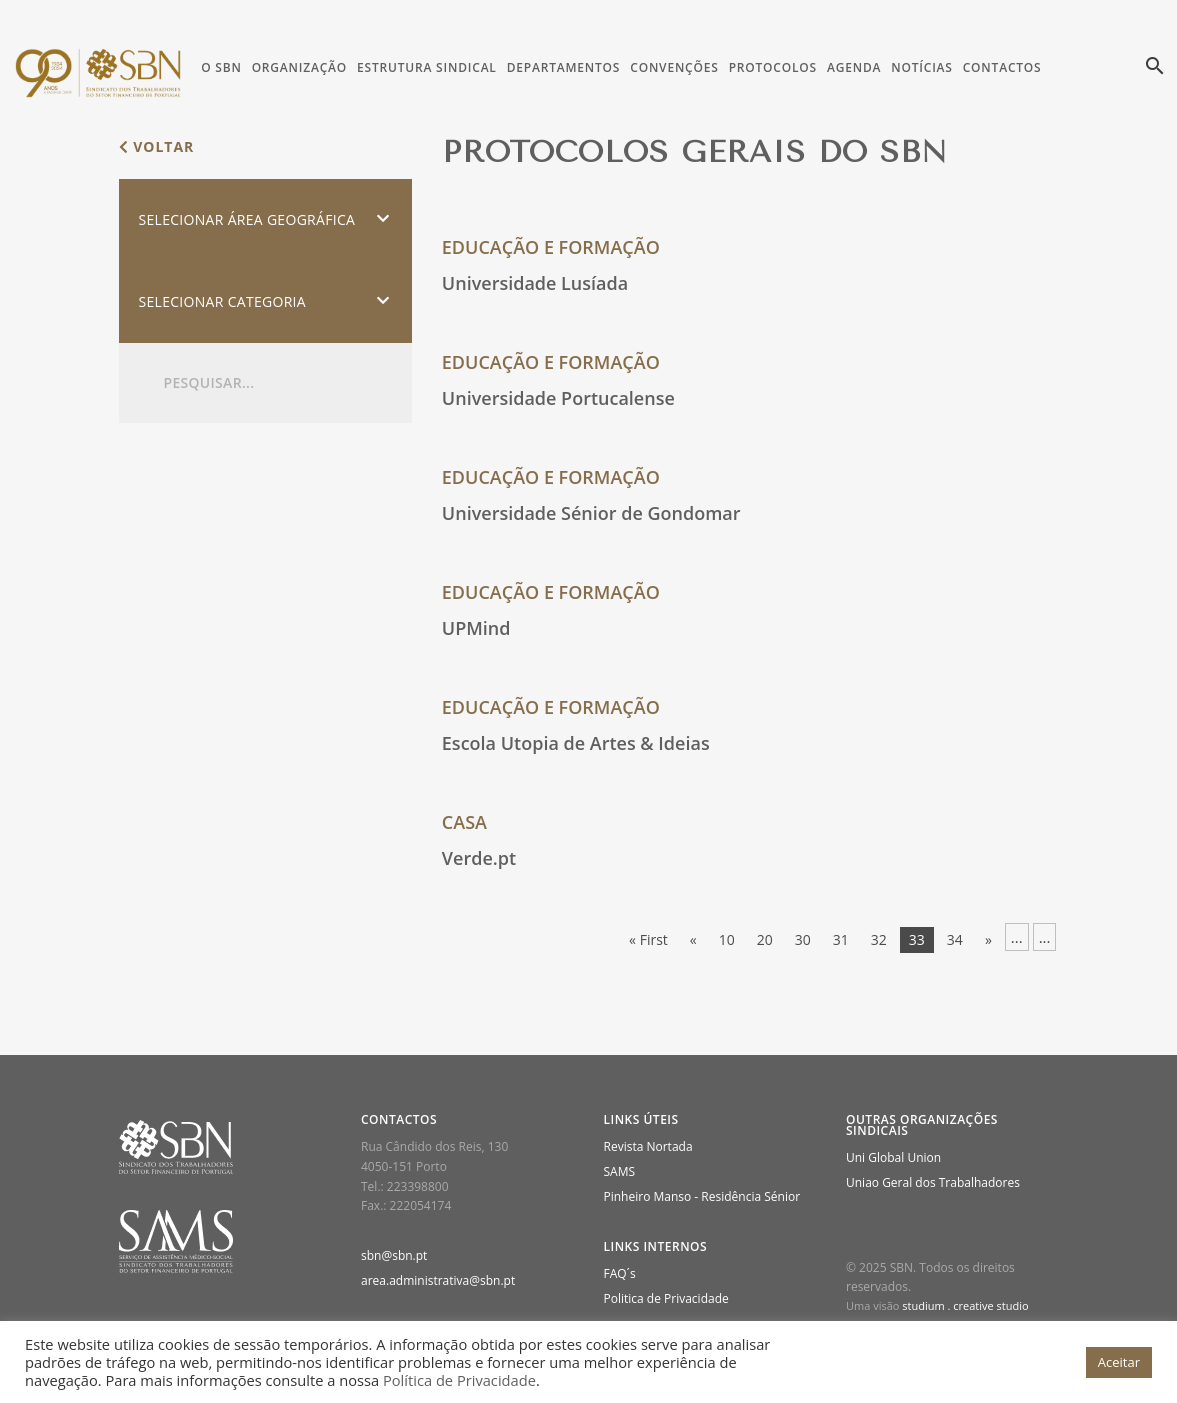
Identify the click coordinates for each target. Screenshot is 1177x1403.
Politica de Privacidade (666, 1298)
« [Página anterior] (693, 939)
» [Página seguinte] (988, 939)
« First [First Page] (648, 939)
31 (841, 939)
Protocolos (773, 67)
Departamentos (564, 67)
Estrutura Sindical (427, 67)
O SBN (221, 67)
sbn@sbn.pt (394, 1255)
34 (955, 939)
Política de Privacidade (459, 1380)
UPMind (476, 628)
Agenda (854, 67)
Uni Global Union (893, 1157)
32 (879, 939)
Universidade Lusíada (535, 283)
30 (803, 939)
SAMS (620, 1171)
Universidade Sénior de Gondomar (591, 513)
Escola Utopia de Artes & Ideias (576, 743)
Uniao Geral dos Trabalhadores (933, 1182)
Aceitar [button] (1119, 1362)
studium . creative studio (965, 1305)
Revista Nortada (648, 1146)
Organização (299, 67)
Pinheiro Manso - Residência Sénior (702, 1196)
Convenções (674, 67)
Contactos (1002, 67)
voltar (157, 146)
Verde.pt (479, 858)
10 (727, 939)
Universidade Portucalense (558, 398)
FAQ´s (620, 1273)
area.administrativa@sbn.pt (438, 1280)
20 (765, 939)
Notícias (921, 67)
